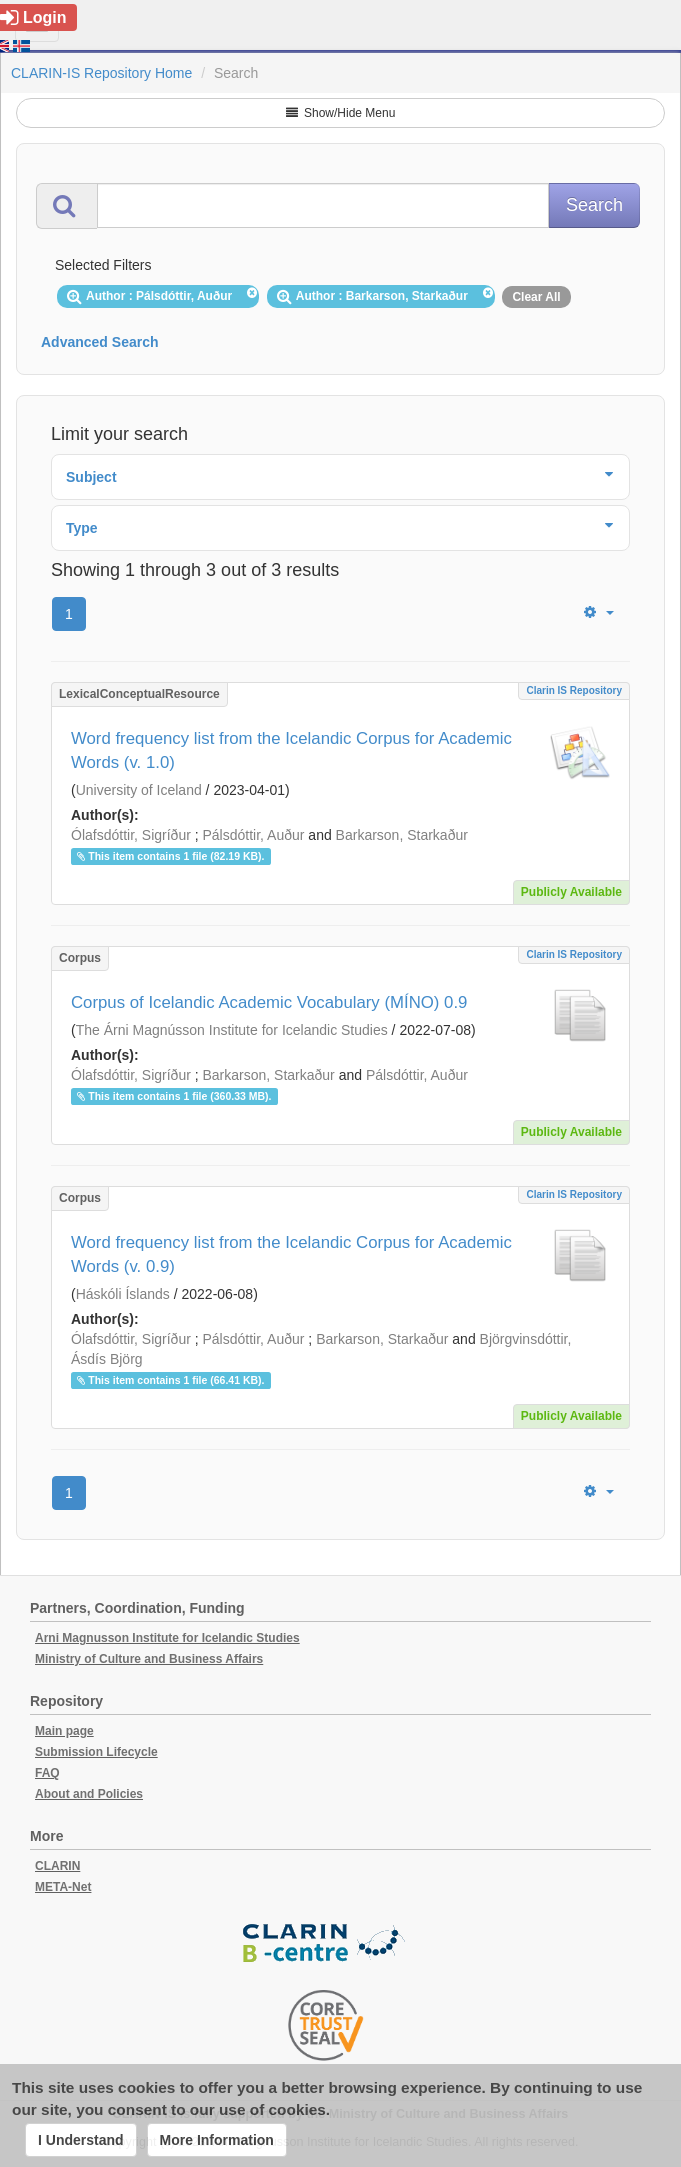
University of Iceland (139, 790)
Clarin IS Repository (574, 690)
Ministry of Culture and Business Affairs (149, 1659)
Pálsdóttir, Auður (254, 835)
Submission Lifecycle (96, 1752)
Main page (64, 1731)
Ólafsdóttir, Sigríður (131, 835)
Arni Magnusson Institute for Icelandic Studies (167, 1638)
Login (33, 17)
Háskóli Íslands (123, 1294)
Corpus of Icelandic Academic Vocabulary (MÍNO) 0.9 (269, 1002)
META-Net (63, 1887)
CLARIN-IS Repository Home (101, 73)
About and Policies (89, 1794)
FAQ (47, 1773)
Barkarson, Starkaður (402, 835)
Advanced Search (100, 342)
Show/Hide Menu (341, 113)
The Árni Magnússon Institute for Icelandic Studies (232, 1030)
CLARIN (57, 1866)
